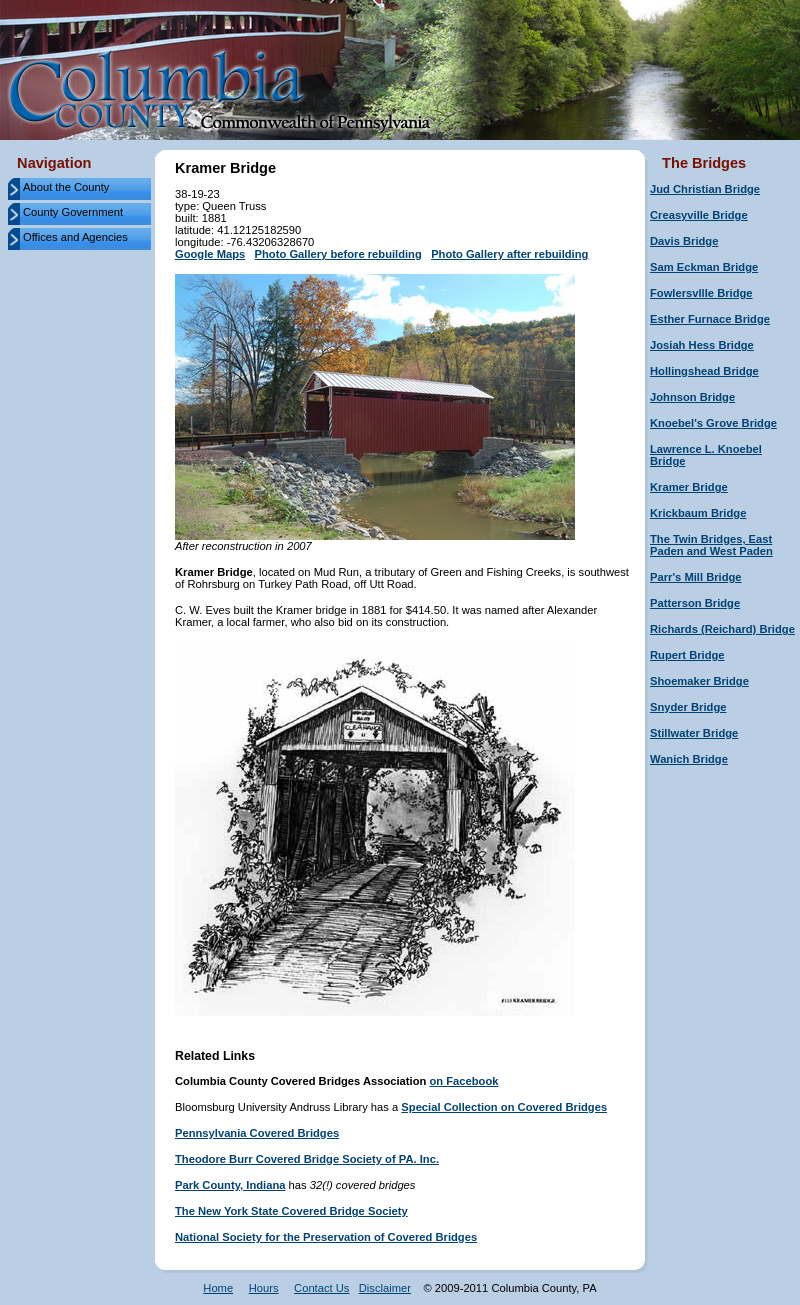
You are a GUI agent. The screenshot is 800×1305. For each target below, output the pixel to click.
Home (218, 1288)
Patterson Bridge (695, 603)
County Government (73, 212)
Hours (264, 1288)
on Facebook (463, 1081)
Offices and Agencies (75, 237)
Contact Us (321, 1288)
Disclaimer (385, 1288)
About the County (66, 187)
